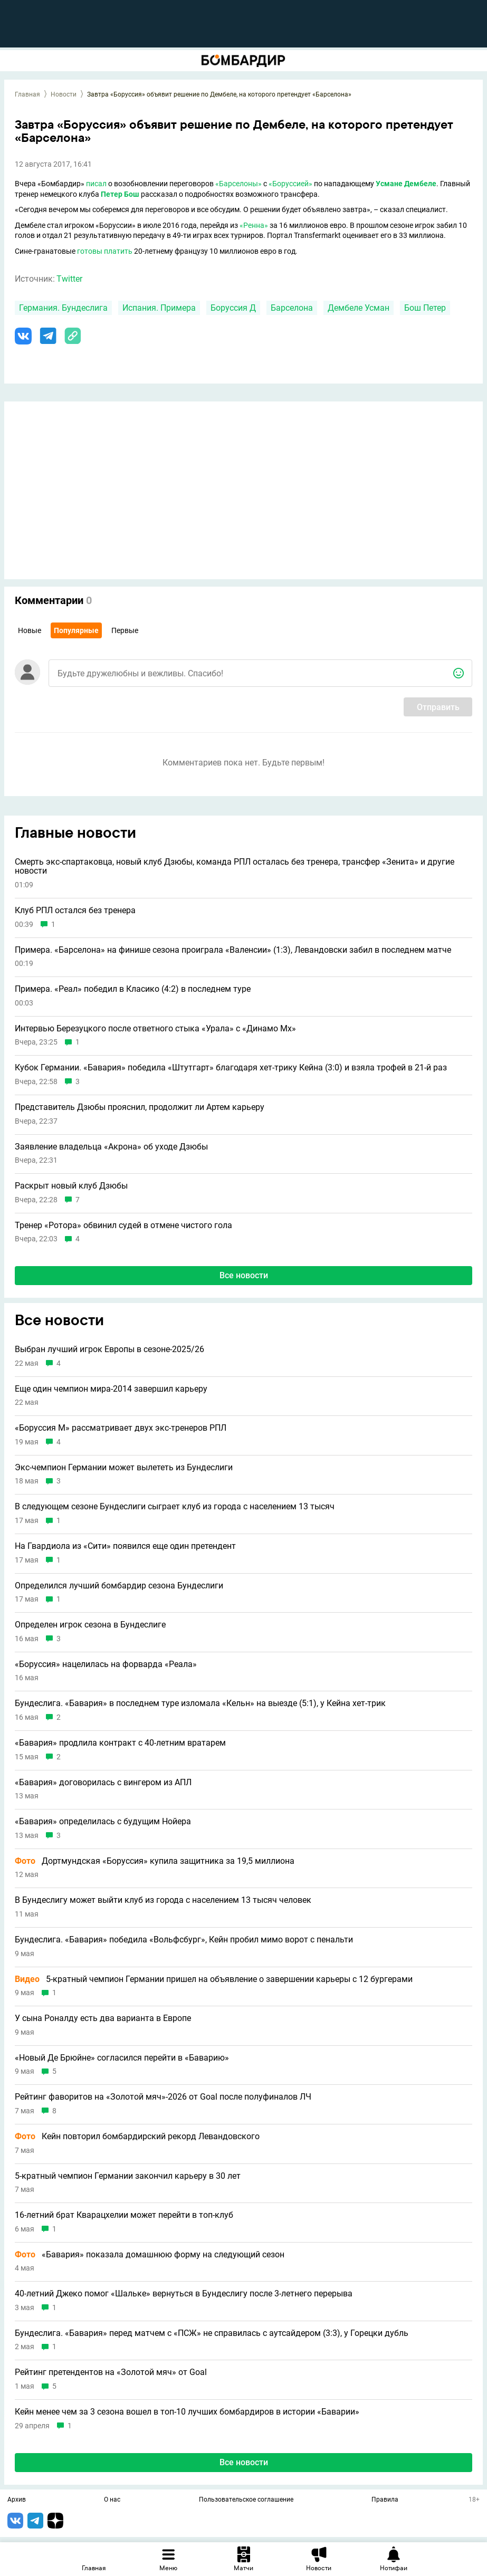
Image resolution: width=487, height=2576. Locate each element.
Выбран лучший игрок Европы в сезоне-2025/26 (109, 1349)
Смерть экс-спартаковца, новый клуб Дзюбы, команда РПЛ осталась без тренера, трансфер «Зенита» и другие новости (234, 866)
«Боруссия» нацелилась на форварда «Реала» (106, 1664)
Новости (64, 94)
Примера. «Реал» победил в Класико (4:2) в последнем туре (133, 989)
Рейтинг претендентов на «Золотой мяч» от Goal (111, 2372)
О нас (112, 2500)
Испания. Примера (159, 308)
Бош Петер (425, 308)
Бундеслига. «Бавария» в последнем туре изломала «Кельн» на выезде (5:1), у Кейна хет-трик (200, 1703)
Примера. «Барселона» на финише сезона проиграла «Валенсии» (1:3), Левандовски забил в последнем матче (233, 950)
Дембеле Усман (358, 308)
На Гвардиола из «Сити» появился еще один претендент (125, 1546)
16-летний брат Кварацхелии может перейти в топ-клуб (124, 2215)
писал (96, 183)
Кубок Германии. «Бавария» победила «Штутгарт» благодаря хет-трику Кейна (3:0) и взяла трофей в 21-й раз (231, 1067)
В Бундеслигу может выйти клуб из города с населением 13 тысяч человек (163, 1900)
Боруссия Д (233, 308)
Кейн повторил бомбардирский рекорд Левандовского (137, 2136)
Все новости (243, 1275)
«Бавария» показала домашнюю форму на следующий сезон (149, 2254)
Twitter (69, 279)
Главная (27, 94)
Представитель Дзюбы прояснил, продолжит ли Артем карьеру (139, 1107)
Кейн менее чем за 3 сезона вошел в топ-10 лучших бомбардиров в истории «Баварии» (187, 2412)
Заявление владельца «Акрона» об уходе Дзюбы (111, 1147)
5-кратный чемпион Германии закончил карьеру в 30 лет (128, 2176)
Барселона (292, 308)
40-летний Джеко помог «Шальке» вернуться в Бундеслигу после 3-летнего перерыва (183, 2294)
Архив (16, 2500)
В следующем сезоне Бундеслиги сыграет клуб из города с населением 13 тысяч (175, 1506)
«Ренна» (254, 225)
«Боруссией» (290, 183)
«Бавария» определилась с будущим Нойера (103, 1821)
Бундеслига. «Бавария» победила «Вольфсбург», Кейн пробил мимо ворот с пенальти (184, 1940)
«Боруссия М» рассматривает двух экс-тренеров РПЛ (120, 1428)
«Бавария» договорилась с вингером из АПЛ (103, 1782)
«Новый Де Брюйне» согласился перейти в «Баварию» (122, 2058)
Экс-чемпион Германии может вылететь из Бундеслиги (124, 1467)
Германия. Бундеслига (63, 308)
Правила (384, 2500)
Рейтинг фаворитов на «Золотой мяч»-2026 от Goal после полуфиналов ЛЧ (163, 2097)
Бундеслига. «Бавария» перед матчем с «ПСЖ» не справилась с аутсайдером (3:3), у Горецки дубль (211, 2333)
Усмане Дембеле (406, 183)
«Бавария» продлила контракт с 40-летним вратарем (120, 1743)
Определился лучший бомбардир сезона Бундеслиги (119, 1586)
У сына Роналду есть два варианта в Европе (103, 2018)
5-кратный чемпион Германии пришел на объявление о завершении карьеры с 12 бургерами (214, 1979)
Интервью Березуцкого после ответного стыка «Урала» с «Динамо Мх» (155, 1028)
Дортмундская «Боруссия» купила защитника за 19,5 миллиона (154, 1861)
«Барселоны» (238, 183)
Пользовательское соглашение (246, 2500)
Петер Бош (120, 194)
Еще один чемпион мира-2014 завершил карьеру (111, 1389)
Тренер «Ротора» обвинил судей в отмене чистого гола (123, 1225)
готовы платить (104, 251)
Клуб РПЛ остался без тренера (75, 910)
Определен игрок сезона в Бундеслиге (90, 1625)
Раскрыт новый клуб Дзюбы (71, 1186)
